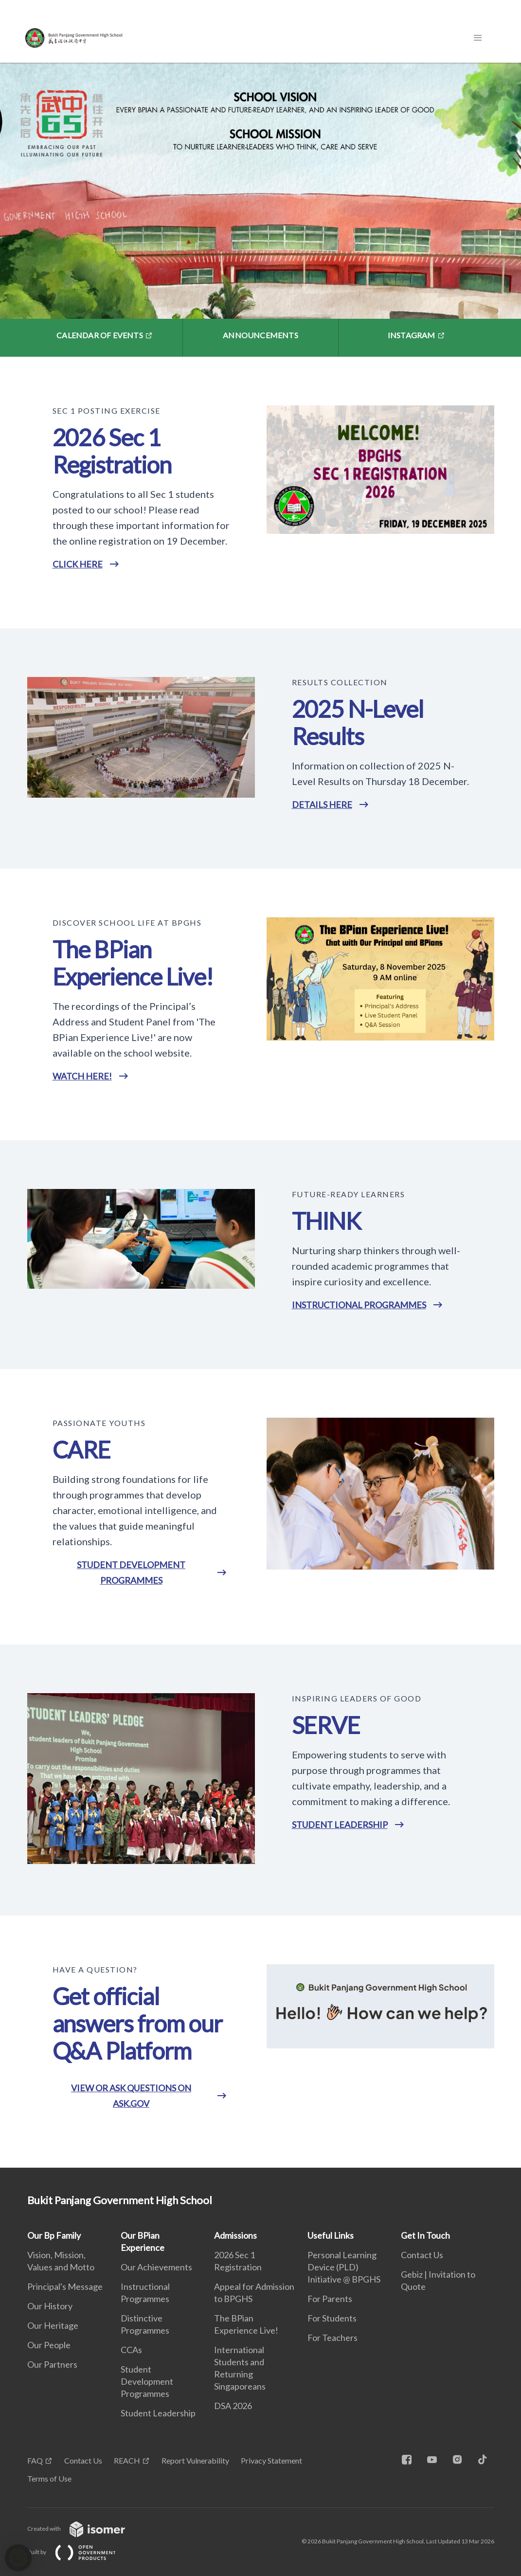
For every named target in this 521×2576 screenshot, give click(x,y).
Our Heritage (52, 2325)
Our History (49, 2306)
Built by (79, 2552)
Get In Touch (425, 2235)
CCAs (131, 2349)
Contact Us (422, 2254)
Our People (49, 2344)
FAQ (35, 2460)
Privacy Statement (271, 2460)
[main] (260, 1115)
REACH (127, 2460)
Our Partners (52, 2364)
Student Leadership (158, 2413)
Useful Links (330, 2235)
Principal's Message (65, 2286)
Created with (84, 2528)
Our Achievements (156, 2267)
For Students (332, 2318)
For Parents (329, 2298)
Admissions (235, 2235)
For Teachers (332, 2337)
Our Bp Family (54, 2235)
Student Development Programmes (147, 2381)
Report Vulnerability (195, 2460)
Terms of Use (49, 2478)
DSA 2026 (233, 2405)
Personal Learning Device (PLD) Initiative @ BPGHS (343, 2266)
